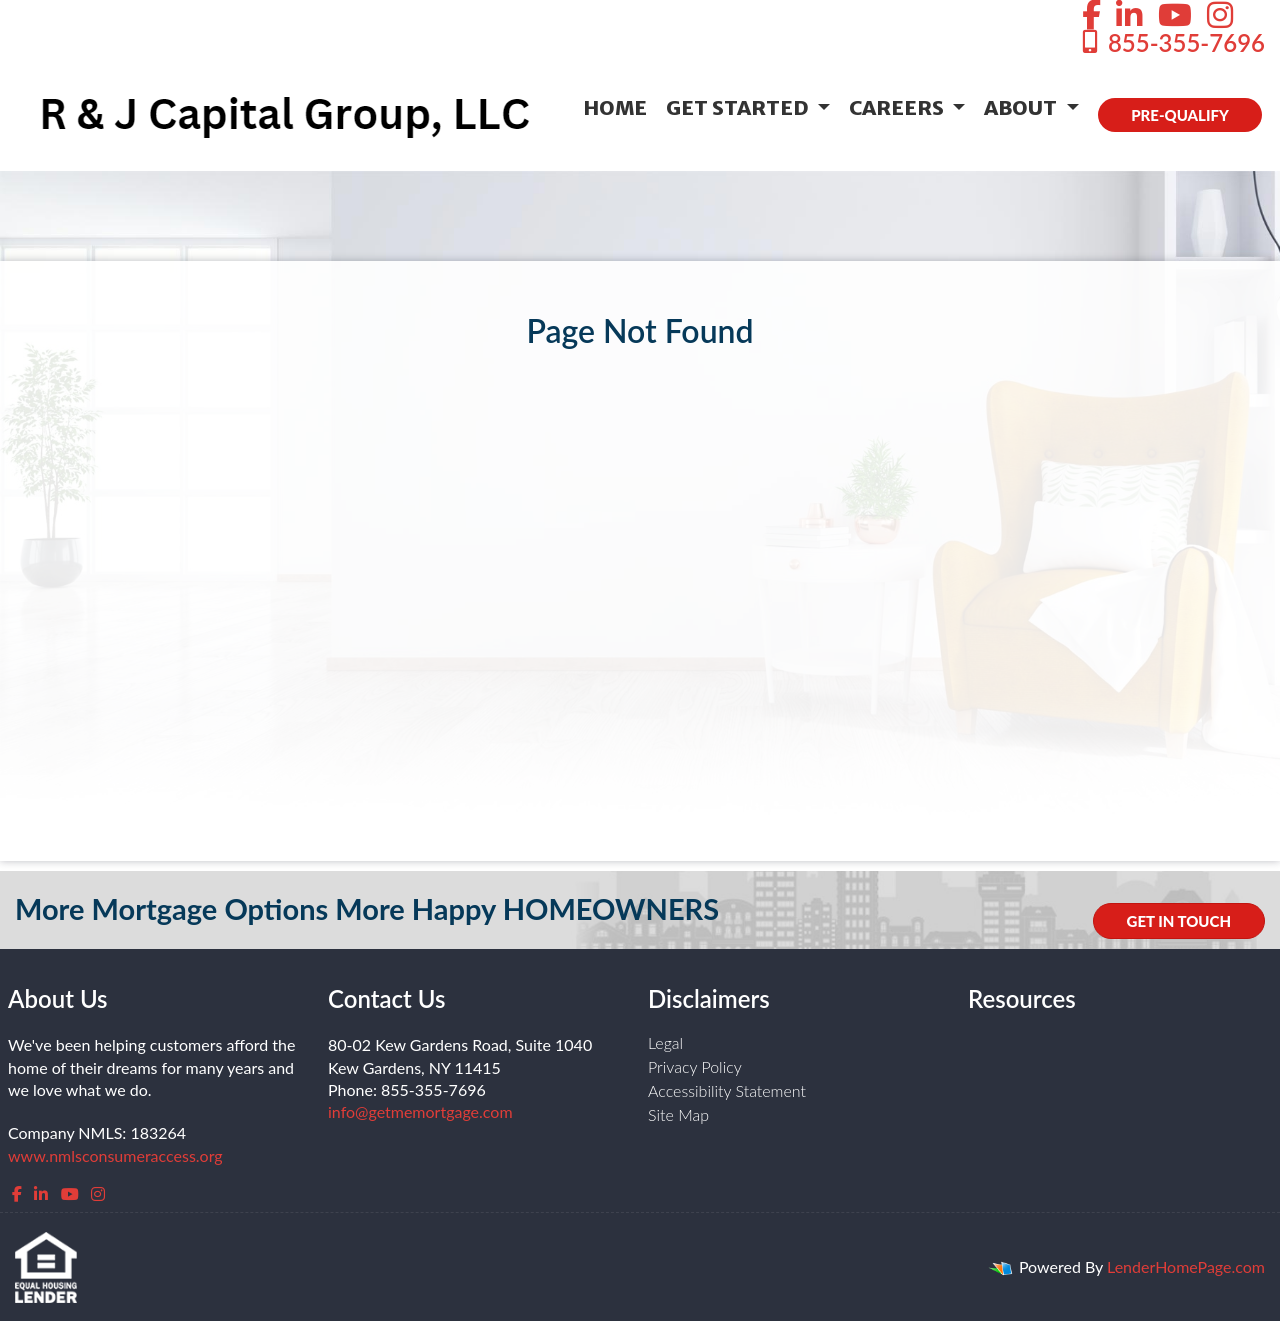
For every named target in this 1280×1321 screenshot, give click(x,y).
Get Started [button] (739, 107)
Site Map (678, 1114)
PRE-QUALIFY (1180, 115)
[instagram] (98, 1193)
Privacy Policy (695, 1066)
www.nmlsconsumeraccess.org (115, 1155)
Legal (665, 1042)
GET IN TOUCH (1179, 921)
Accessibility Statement (727, 1090)
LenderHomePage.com (1186, 1266)
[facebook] (17, 1193)
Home (615, 107)
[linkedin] (41, 1193)
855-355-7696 (1171, 42)
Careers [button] (898, 107)
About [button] (1022, 107)
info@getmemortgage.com (420, 1111)
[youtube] (70, 1193)
